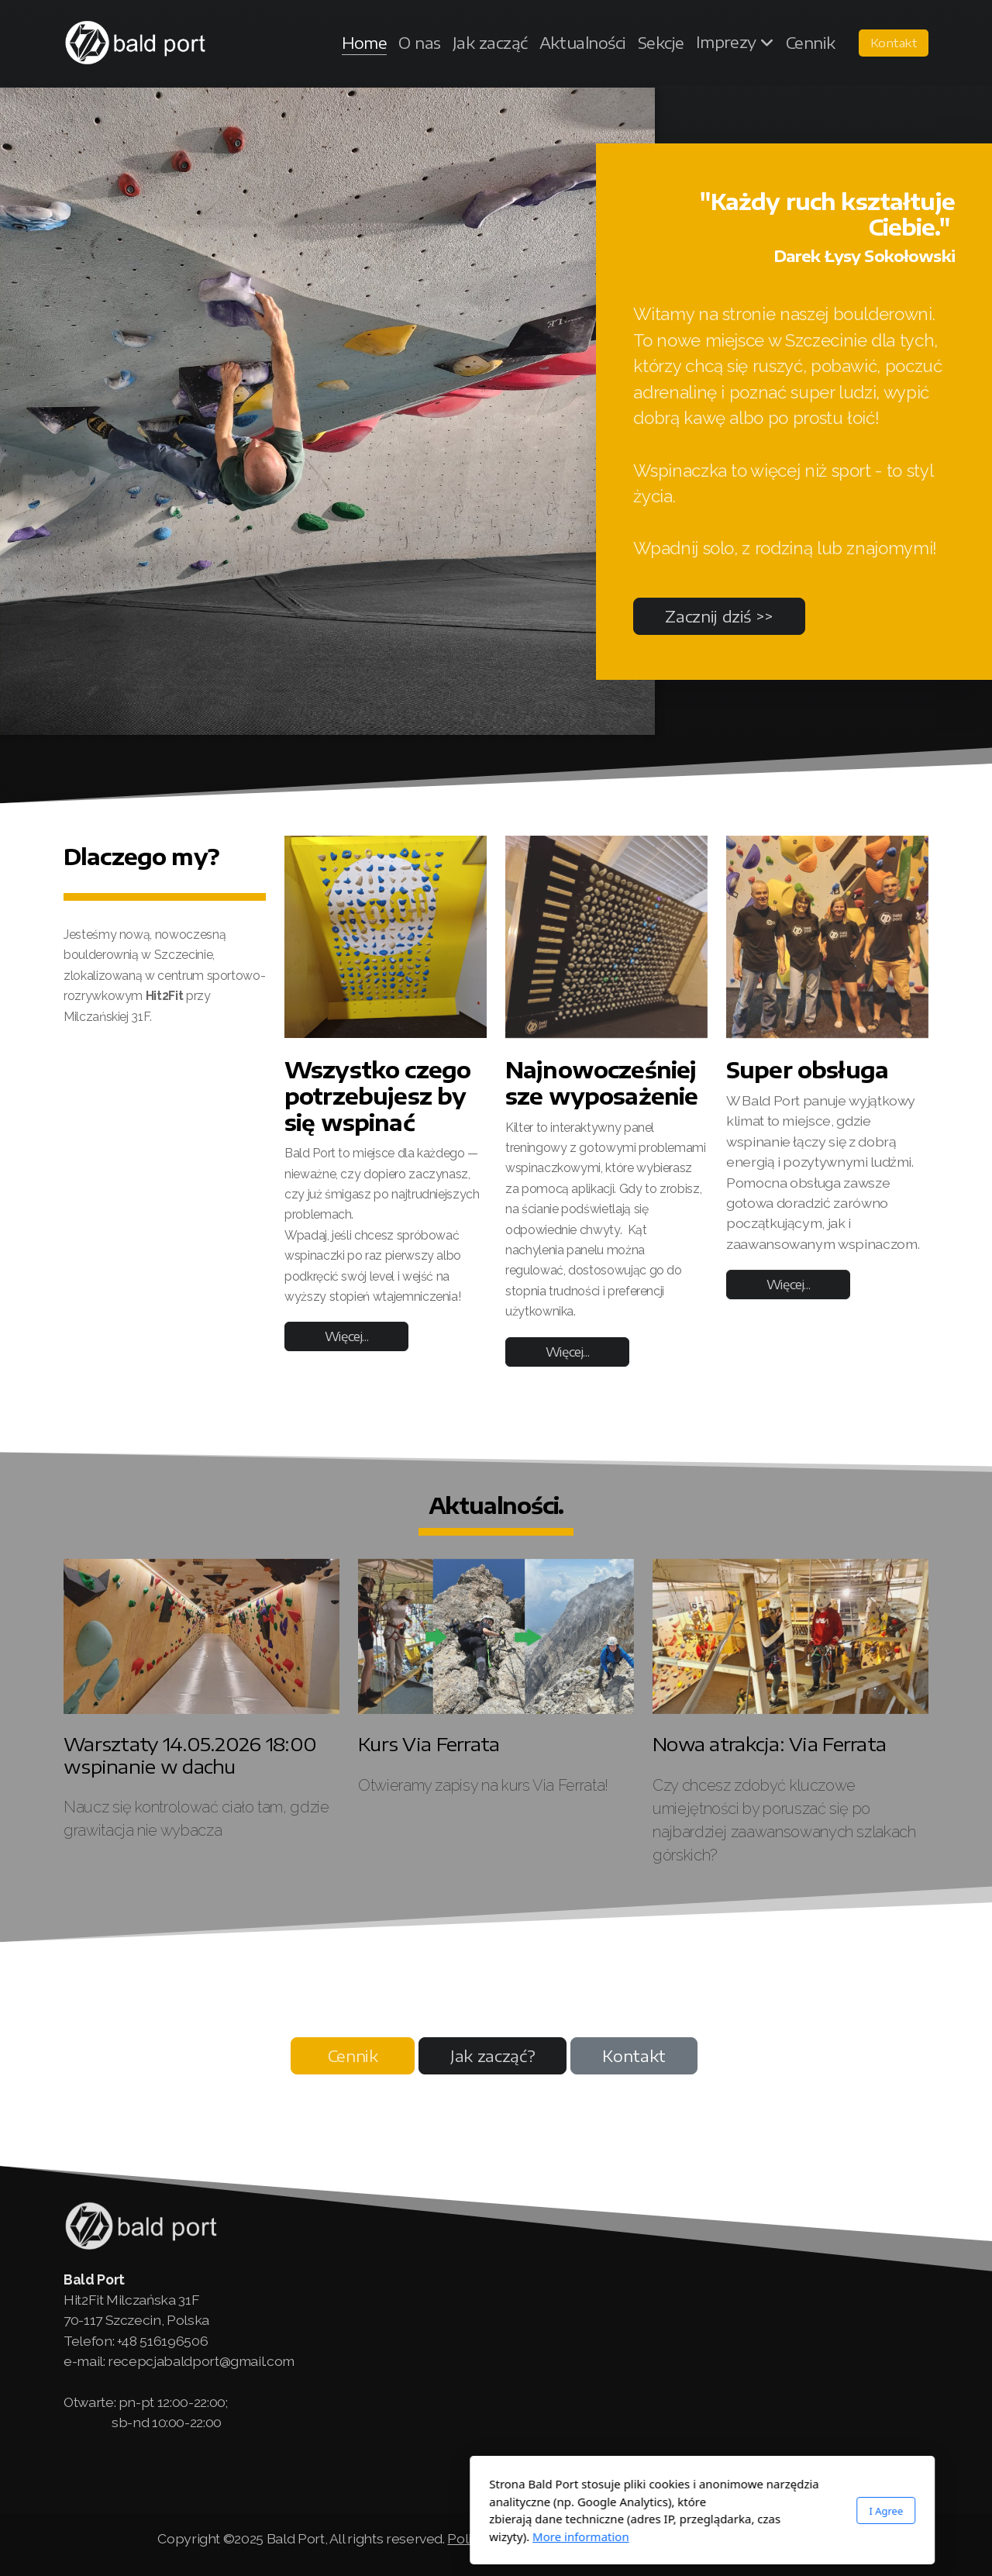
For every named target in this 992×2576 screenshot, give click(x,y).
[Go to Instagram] (870, 2482)
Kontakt (634, 2055)
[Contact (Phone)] (893, 2482)
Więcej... (347, 1339)
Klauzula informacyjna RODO (745, 2538)
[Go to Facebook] (823, 2482)
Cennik (353, 2055)
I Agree (680, 2511)
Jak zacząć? (492, 2055)
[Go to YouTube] (847, 2482)
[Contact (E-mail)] (916, 2482)
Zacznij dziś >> (719, 616)
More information (374, 2536)
